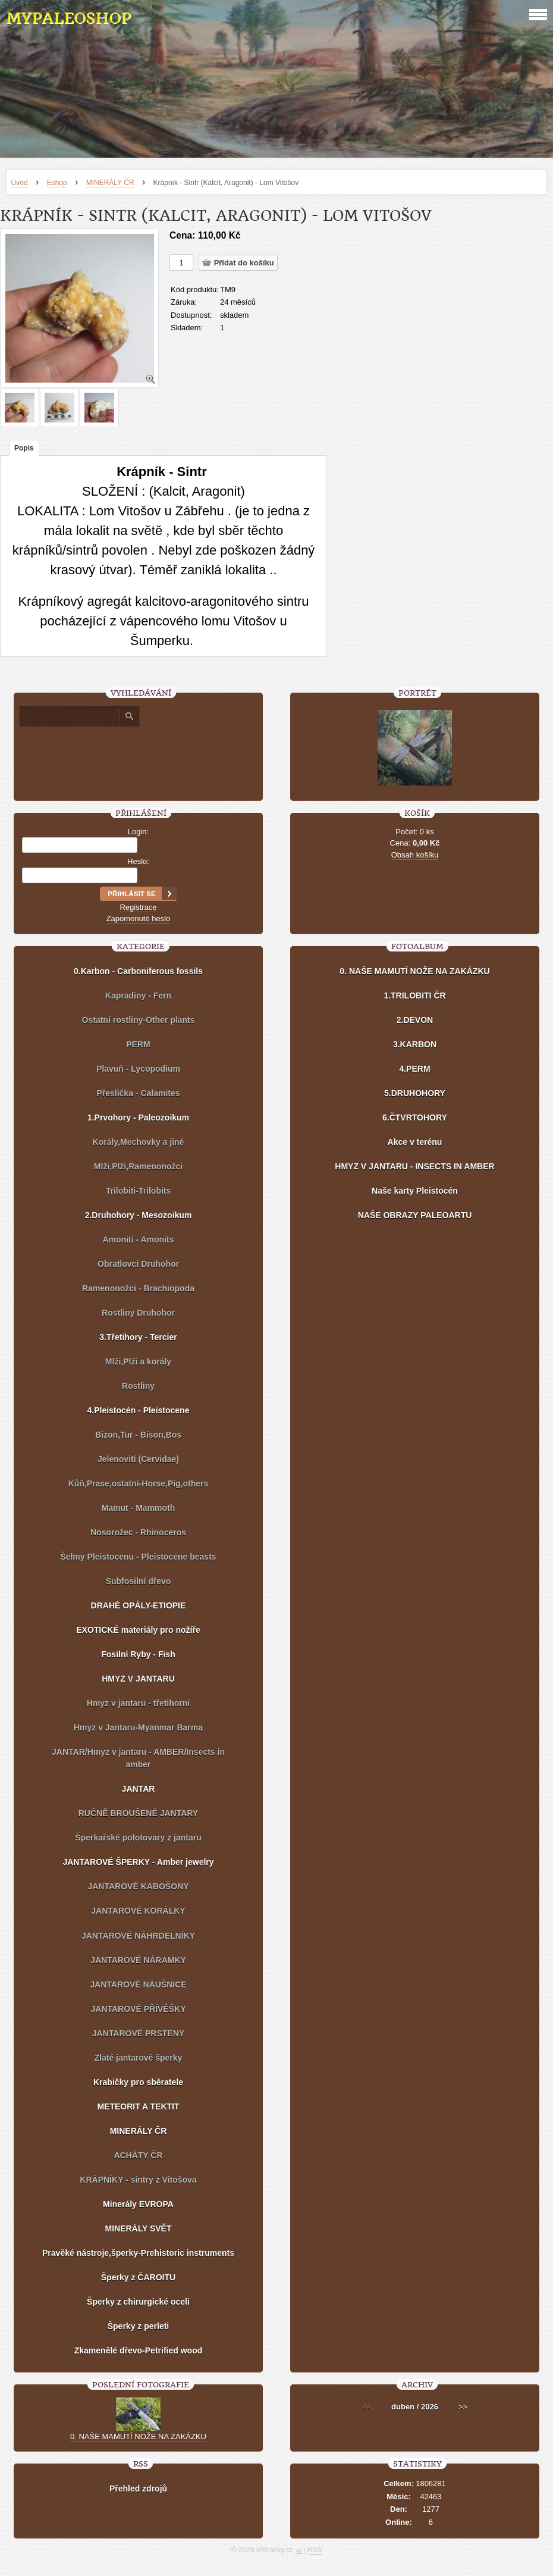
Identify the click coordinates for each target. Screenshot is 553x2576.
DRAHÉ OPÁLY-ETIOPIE (138, 1605)
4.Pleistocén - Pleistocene (138, 1410)
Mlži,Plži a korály (138, 1361)
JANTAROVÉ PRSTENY (138, 2033)
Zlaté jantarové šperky (139, 2057)
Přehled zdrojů (138, 2488)
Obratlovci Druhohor (138, 1264)
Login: (138, 831)
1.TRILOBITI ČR (414, 995)
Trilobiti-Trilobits (138, 1190)
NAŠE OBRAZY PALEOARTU (415, 1215)
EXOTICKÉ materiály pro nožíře (138, 1630)
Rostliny (138, 1386)
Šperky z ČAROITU (138, 2277)
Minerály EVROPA (138, 2204)
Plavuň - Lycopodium (138, 1068)
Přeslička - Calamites (138, 1093)
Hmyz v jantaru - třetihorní (138, 1703)
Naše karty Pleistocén (415, 1190)
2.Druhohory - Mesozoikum (138, 1215)
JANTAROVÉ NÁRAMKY (138, 1960)
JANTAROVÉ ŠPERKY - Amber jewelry (137, 1862)
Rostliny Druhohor (138, 1312)
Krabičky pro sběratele (138, 2082)
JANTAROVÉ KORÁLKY (138, 1910)
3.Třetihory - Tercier (138, 1337)
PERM (138, 1044)
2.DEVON (415, 1020)
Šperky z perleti (138, 2326)
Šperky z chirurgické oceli (138, 2301)
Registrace (138, 907)
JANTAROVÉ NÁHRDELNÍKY (138, 1935)
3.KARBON (414, 1044)
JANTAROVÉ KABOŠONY (137, 1886)
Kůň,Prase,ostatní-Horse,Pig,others (138, 1483)
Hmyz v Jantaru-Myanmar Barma (138, 1727)
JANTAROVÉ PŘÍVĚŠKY (138, 2009)
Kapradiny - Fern (138, 995)
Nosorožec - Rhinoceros (138, 1532)
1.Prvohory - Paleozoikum (138, 1117)
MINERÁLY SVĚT (138, 2228)
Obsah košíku (415, 854)
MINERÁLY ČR (110, 183)
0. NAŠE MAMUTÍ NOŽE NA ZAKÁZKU (414, 971)
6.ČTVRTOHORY (414, 1117)
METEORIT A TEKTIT (138, 2106)
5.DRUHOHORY (414, 1093)
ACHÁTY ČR (138, 2155)
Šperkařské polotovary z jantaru (138, 1837)
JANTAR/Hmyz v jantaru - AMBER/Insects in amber (138, 1758)
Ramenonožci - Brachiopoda (138, 1288)
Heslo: (138, 861)
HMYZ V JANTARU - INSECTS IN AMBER (414, 1166)
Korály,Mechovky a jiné (138, 1142)
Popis (24, 448)
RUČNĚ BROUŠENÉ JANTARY (138, 1813)
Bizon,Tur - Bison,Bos (138, 1434)
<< (366, 2406)
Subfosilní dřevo (138, 1581)
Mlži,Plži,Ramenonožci (138, 1166)
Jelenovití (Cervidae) (138, 1459)
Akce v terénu (415, 1142)
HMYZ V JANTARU (138, 1678)
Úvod (19, 183)
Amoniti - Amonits (138, 1239)
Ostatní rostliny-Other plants (138, 1020)
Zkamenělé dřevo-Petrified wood (138, 2350)
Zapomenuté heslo (138, 918)
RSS (314, 2550)
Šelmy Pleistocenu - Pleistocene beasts (138, 1556)
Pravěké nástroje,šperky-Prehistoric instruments (138, 2253)
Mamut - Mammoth (138, 1508)
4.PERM (414, 1068)
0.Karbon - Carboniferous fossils (138, 971)
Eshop (57, 183)
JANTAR (138, 1789)
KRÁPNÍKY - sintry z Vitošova (138, 2179)
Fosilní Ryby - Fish (138, 1654)
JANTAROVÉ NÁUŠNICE (138, 1984)
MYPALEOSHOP (68, 18)
